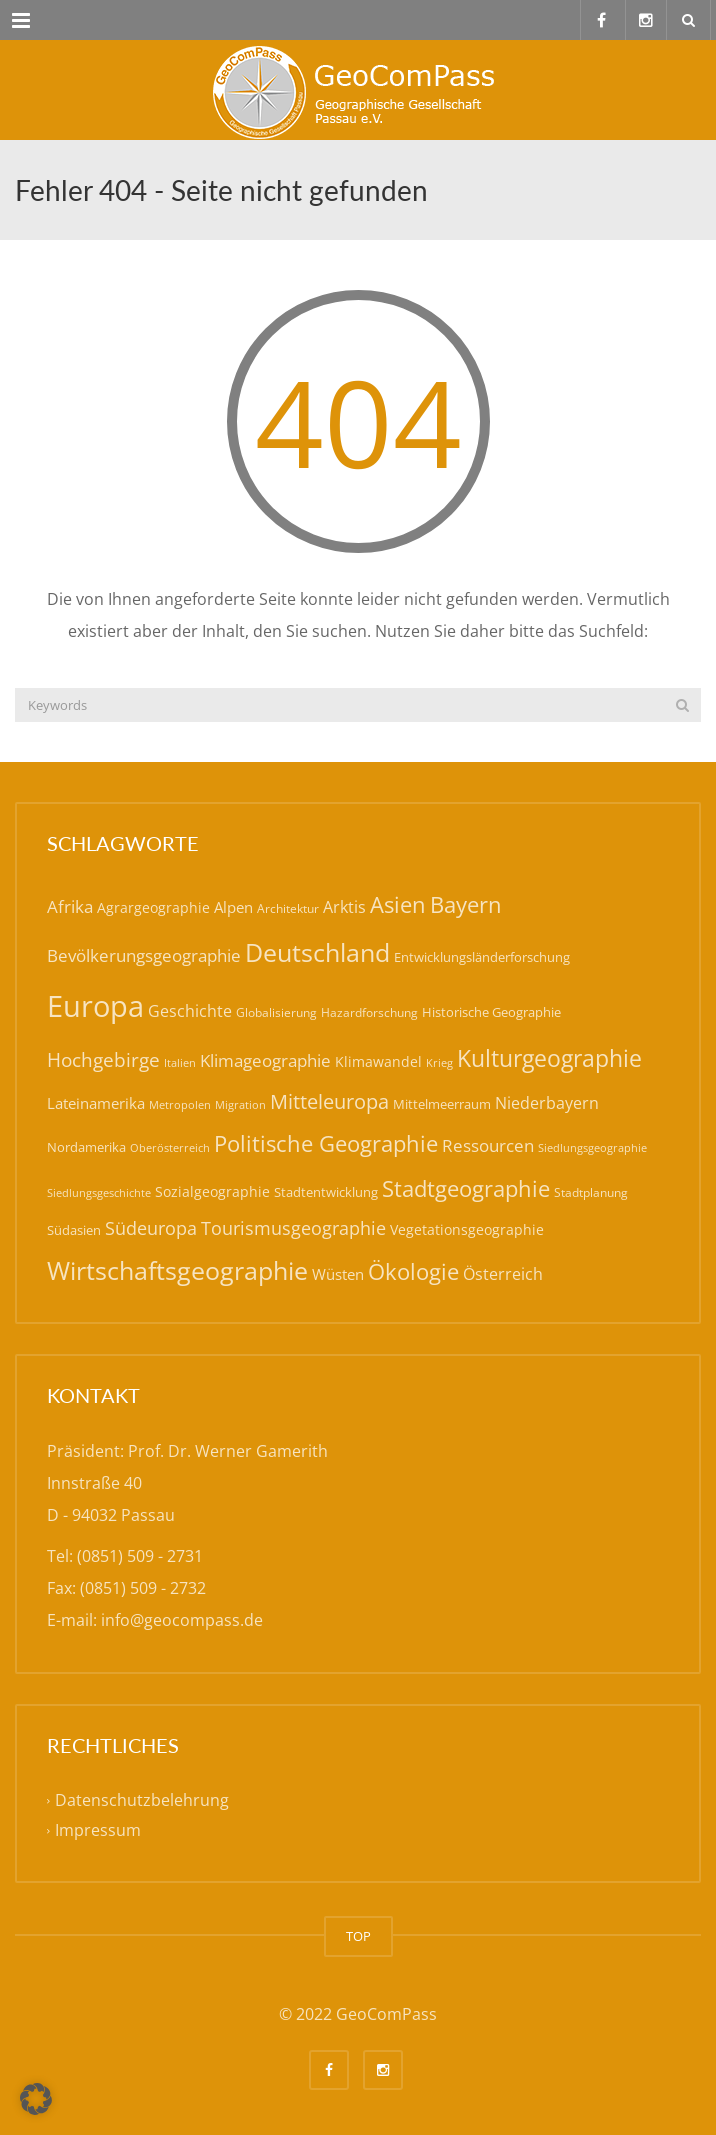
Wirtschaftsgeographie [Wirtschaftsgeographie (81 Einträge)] (177, 1270)
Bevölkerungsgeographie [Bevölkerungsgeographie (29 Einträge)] (144, 955)
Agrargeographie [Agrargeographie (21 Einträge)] (153, 907)
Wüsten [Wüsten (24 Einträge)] (338, 1274)
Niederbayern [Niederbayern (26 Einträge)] (547, 1103)
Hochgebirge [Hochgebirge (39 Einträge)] (103, 1060)
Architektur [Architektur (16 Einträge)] (288, 908)
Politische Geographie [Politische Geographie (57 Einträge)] (326, 1143)
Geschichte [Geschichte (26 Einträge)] (190, 1011)
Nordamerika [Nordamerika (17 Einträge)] (86, 1147)
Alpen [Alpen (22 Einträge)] (233, 907)
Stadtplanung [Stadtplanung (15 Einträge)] (591, 1192)
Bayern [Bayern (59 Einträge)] (466, 904)
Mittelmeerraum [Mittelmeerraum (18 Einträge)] (442, 1104)
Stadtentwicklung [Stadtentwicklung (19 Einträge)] (326, 1192)
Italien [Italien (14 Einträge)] (180, 1062)
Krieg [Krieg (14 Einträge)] (439, 1062)
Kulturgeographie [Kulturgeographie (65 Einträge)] (549, 1058)
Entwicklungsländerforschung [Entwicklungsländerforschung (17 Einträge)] (482, 957)
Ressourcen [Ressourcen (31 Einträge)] (488, 1145)
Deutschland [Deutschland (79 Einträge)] (317, 952)
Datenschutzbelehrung (142, 1800)
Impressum (98, 1830)
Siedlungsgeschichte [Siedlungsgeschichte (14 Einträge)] (99, 1192)
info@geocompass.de (182, 1620)
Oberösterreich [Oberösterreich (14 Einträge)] (170, 1147)
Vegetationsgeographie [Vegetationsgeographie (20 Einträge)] (467, 1229)
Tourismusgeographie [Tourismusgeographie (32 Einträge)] (293, 1228)
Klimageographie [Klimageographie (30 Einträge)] (265, 1060)
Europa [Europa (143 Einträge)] (95, 1006)
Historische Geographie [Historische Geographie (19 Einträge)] (491, 1012)
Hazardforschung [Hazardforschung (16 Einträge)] (369, 1012)
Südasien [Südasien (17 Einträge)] (74, 1230)
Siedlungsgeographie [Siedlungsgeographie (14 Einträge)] (592, 1147)
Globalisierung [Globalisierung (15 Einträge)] (276, 1012)
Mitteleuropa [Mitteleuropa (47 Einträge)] (329, 1101)
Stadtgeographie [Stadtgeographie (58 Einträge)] (466, 1188)
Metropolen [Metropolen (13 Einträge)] (180, 1105)
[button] (36, 2099)
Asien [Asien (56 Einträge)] (398, 904)
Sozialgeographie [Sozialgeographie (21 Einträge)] (212, 1191)
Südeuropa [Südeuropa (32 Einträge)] (151, 1228)
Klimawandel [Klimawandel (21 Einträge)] (378, 1061)
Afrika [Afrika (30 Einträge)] (70, 906)
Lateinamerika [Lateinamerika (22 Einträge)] (96, 1103)
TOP (358, 1936)
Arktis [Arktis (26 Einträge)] (344, 907)
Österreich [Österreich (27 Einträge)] (503, 1274)
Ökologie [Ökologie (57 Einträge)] (413, 1271)
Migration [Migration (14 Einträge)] (240, 1104)
